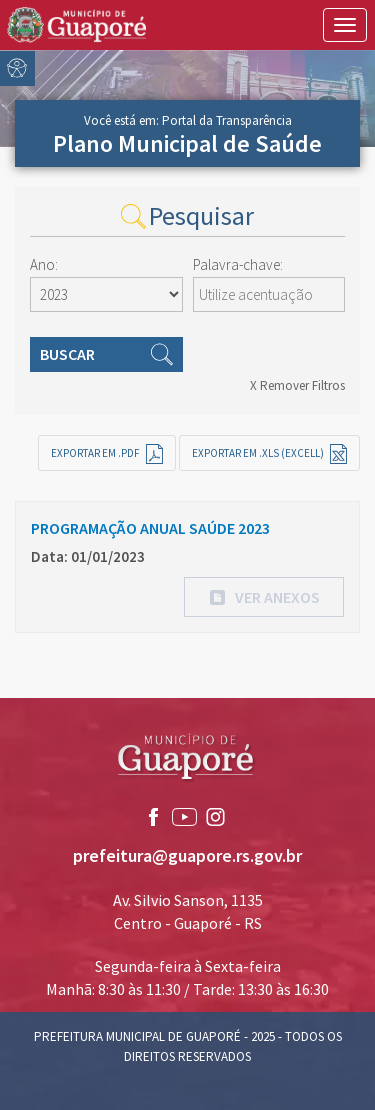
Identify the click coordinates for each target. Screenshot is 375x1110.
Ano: (44, 264)
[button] (264, 597)
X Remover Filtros (297, 385)
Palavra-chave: (238, 264)
